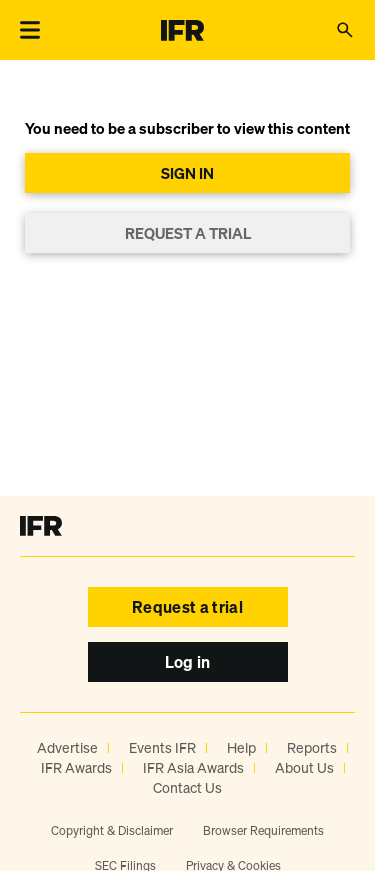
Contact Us (187, 787)
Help (241, 747)
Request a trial (187, 607)
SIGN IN (187, 173)
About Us (304, 767)
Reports (312, 747)
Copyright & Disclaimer (112, 830)
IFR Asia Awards (193, 767)
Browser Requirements (263, 830)
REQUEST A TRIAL (188, 233)
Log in (188, 662)
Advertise (67, 747)
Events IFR (162, 747)
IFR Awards (76, 767)
